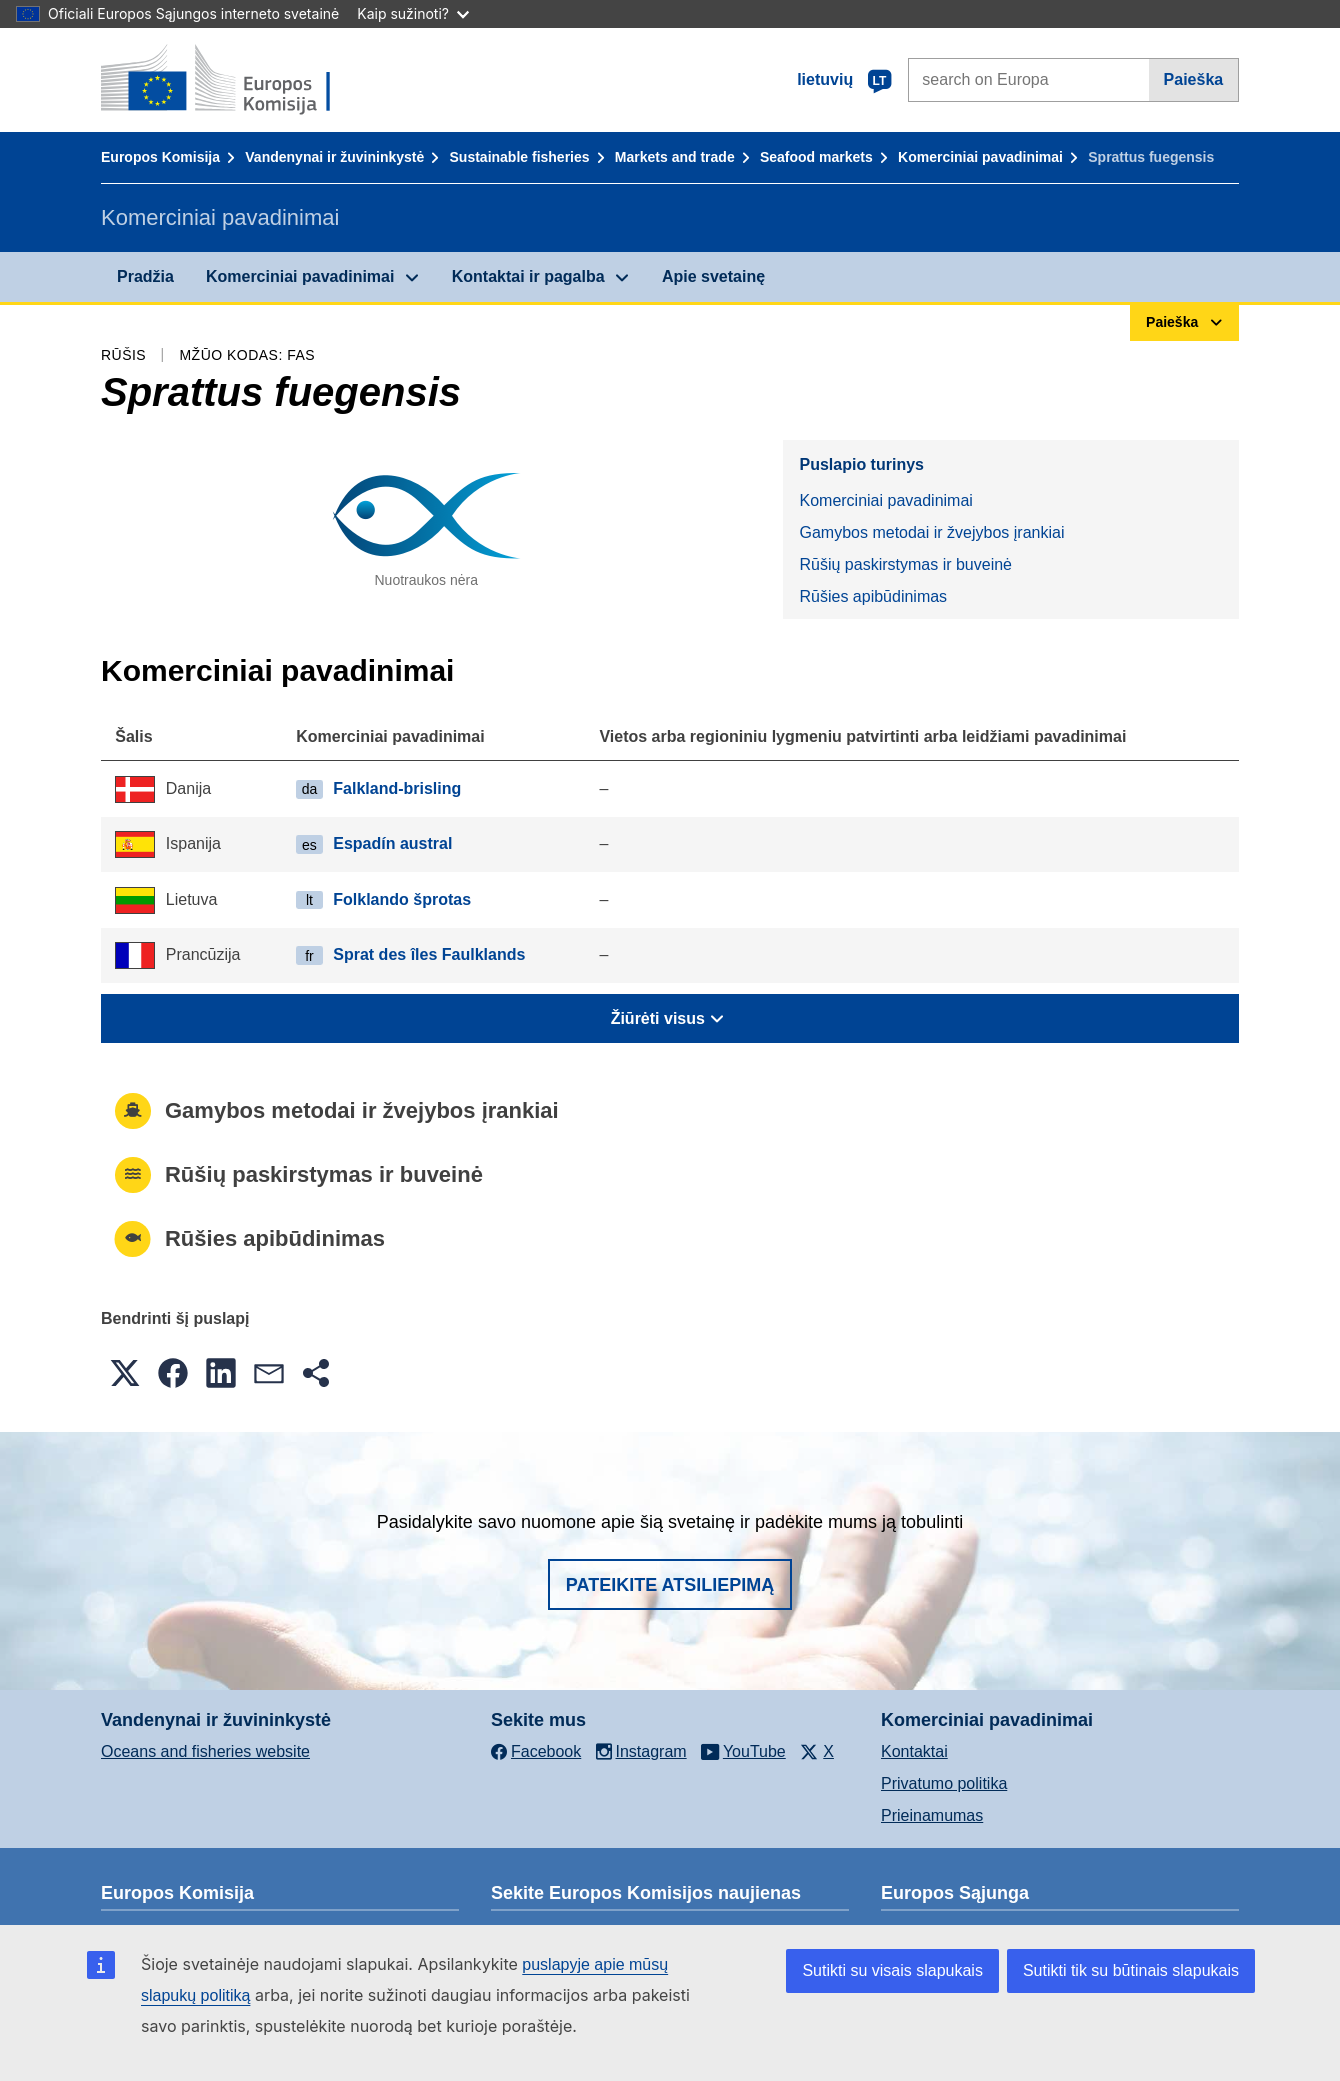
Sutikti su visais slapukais (892, 1970)
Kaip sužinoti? (413, 13)
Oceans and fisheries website (205, 1751)
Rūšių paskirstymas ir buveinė (905, 564)
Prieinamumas (932, 1815)
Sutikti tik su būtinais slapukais (1131, 1970)
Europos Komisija (160, 157)
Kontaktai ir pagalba (528, 276)
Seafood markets (816, 157)
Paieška (1194, 79)
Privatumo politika (944, 1783)
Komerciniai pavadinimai (980, 157)
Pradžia (145, 276)
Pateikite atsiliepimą (670, 1585)
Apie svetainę (713, 276)
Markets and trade (675, 157)
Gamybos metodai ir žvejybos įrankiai (931, 532)
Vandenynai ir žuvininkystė (334, 157)
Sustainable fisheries (520, 157)
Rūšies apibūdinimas (873, 596)
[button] (125, 1373)
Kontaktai (914, 1751)
